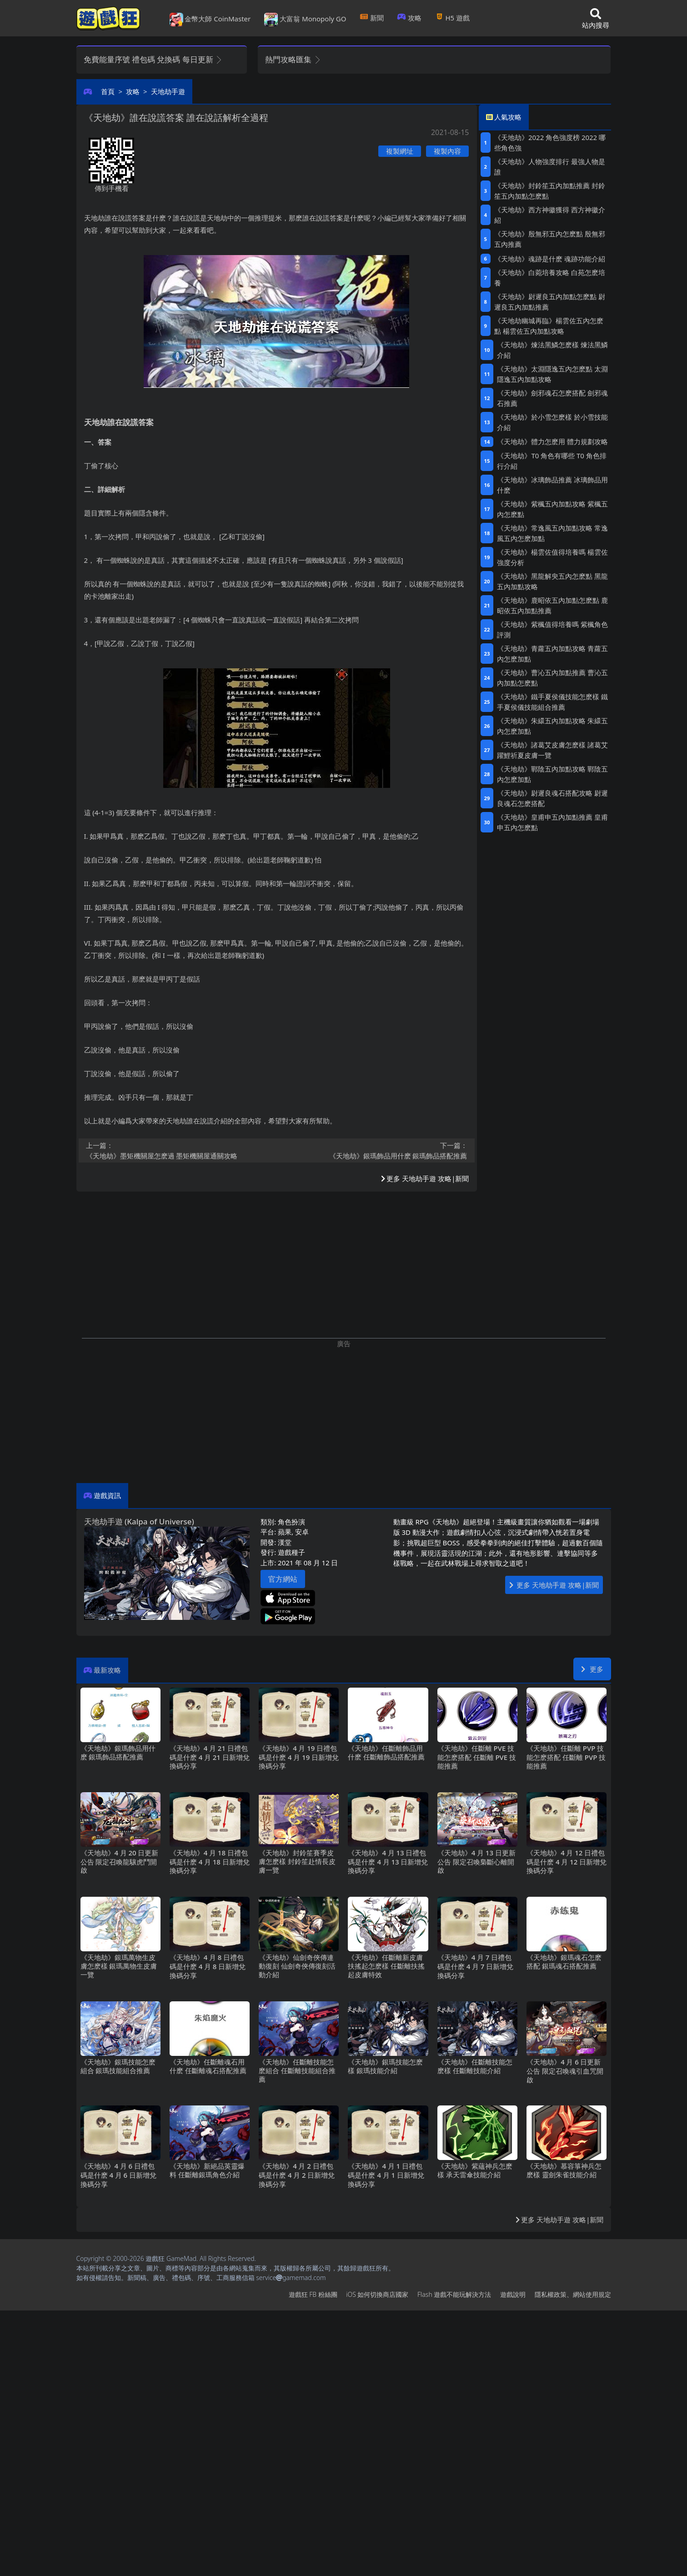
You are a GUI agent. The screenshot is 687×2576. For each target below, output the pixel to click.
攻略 (409, 17)
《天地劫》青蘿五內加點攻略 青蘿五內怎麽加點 (552, 653)
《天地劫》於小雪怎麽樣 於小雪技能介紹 (552, 422)
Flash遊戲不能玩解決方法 (454, 2294)
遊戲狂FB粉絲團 (313, 2294)
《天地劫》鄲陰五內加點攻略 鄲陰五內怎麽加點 (552, 774)
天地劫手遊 (168, 91)
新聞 (372, 17)
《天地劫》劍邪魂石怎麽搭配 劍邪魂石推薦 (552, 398)
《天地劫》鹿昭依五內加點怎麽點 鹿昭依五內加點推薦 (552, 605)
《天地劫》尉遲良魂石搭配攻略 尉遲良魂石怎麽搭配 (552, 798)
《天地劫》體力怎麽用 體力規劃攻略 (552, 441)
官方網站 (282, 1579)
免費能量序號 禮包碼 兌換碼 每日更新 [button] (153, 59)
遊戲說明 (513, 2294)
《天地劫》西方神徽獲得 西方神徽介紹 (549, 215)
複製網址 (399, 150)
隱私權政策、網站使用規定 (573, 2294)
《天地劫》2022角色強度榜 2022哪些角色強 (550, 142)
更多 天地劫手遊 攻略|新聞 (425, 1178)
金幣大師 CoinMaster (210, 19)
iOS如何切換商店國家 (377, 2294)
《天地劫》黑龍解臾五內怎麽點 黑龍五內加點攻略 (552, 581)
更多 (592, 1669)
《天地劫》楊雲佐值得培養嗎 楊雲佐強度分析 (552, 557)
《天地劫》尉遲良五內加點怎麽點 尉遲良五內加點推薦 (549, 301)
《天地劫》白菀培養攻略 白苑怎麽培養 (549, 277)
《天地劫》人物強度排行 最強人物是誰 (549, 166)
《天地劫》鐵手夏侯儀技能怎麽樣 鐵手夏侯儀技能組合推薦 (552, 702)
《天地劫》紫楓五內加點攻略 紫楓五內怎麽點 (552, 509)
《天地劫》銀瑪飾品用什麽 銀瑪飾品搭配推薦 (374, 1150)
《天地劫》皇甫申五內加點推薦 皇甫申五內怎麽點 (552, 822)
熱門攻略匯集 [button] (293, 59)
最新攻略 (107, 1669)
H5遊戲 (452, 17)
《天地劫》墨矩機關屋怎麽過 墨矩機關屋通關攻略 (178, 1150)
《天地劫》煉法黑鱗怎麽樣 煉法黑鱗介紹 (552, 350)
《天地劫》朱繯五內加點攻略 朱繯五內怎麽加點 (552, 726)
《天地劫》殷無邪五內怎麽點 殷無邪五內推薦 (549, 239)
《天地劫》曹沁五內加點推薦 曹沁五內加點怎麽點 (552, 677)
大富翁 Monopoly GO (305, 19)
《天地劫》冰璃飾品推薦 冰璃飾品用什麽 (552, 485)
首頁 (108, 91)
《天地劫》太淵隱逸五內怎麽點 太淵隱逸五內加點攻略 (552, 374)
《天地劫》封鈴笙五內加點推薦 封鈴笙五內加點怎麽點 (549, 190)
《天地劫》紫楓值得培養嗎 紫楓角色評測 (552, 629)
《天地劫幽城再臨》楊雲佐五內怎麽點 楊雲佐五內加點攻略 (548, 326)
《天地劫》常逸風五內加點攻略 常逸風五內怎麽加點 (552, 533)
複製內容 (447, 150)
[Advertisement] (344, 1412)
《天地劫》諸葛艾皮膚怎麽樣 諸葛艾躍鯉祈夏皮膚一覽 (552, 750)
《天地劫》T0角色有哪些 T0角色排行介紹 (551, 461)
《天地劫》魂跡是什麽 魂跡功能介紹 (549, 258)
